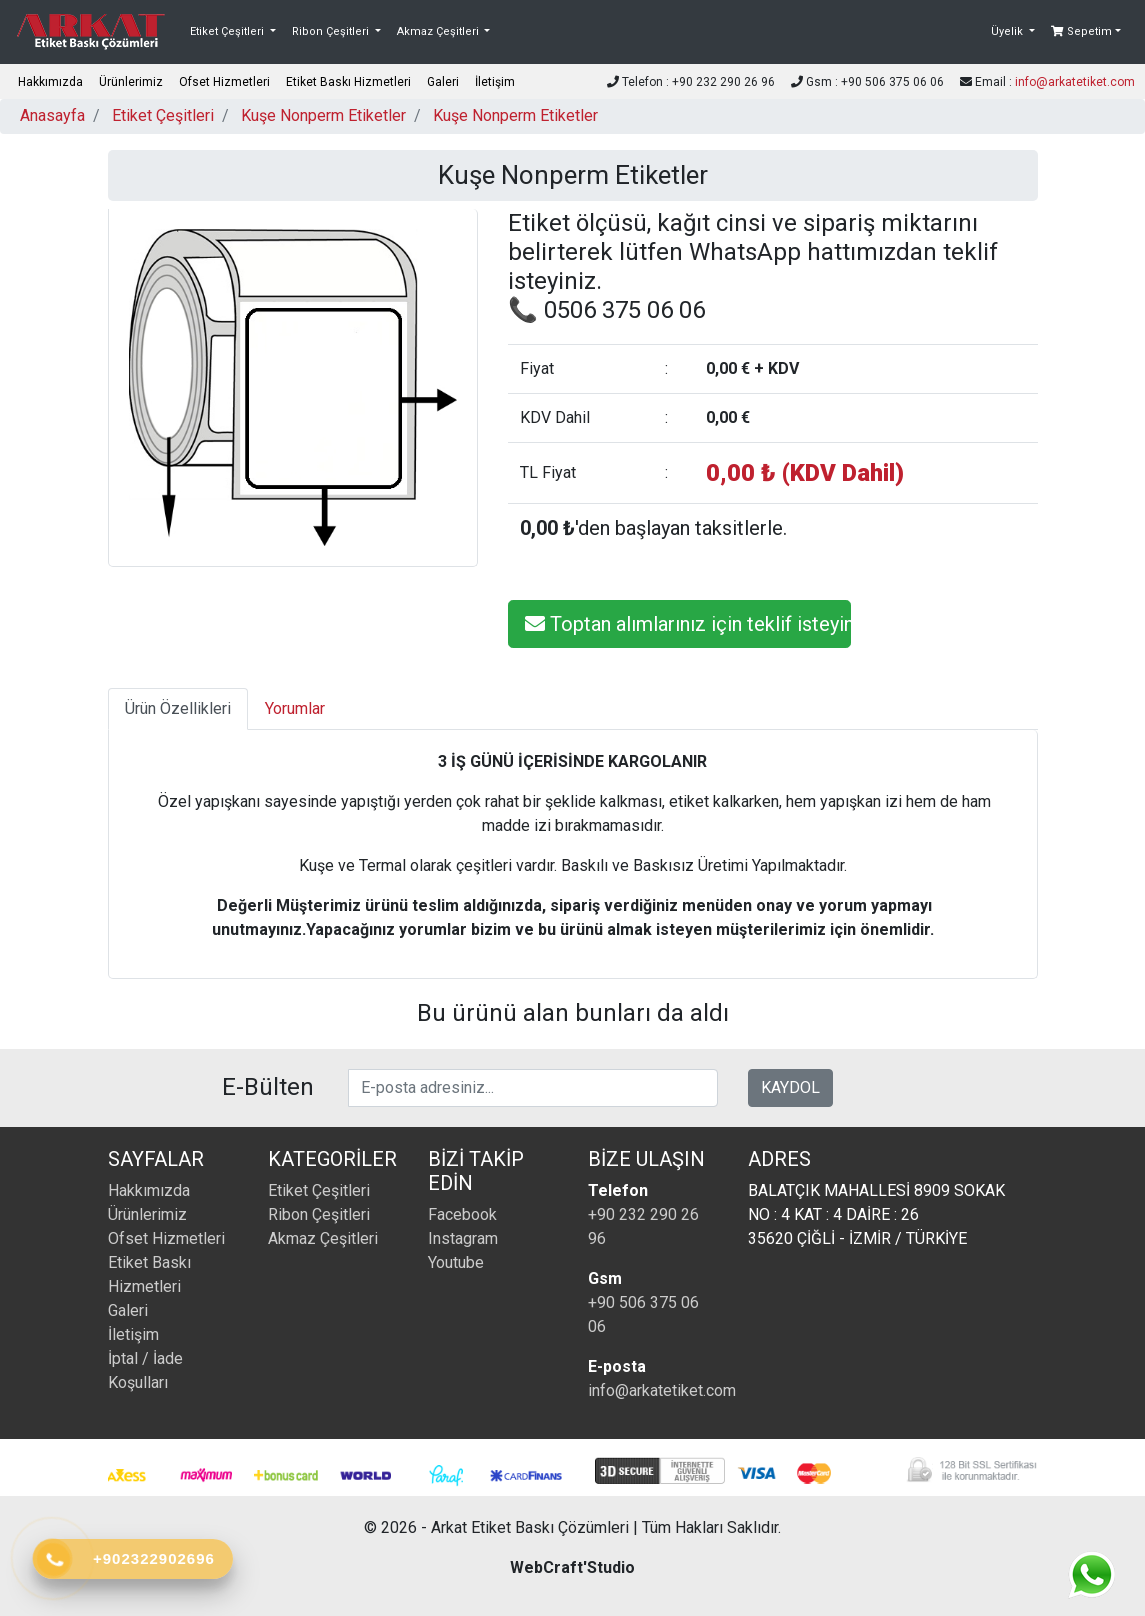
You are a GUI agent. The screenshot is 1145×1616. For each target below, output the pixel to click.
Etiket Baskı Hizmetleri (348, 82)
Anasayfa (52, 115)
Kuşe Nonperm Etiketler (323, 115)
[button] (1013, 32)
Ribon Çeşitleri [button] (332, 31)
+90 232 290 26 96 (643, 1226)
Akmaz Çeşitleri (323, 1238)
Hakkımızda (50, 82)
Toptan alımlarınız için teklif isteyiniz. (688, 624)
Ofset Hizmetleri (224, 82)
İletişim (495, 82)
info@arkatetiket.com (1075, 82)
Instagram (463, 1238)
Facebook (462, 1214)
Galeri (443, 82)
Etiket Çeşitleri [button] (228, 31)
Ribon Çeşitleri (319, 1214)
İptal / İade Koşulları (145, 1370)
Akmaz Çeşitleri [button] (439, 31)
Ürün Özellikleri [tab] (178, 708)
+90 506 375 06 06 (643, 1314)
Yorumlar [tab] (295, 708)
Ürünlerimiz (131, 82)
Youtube (456, 1262)
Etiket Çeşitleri (163, 115)
